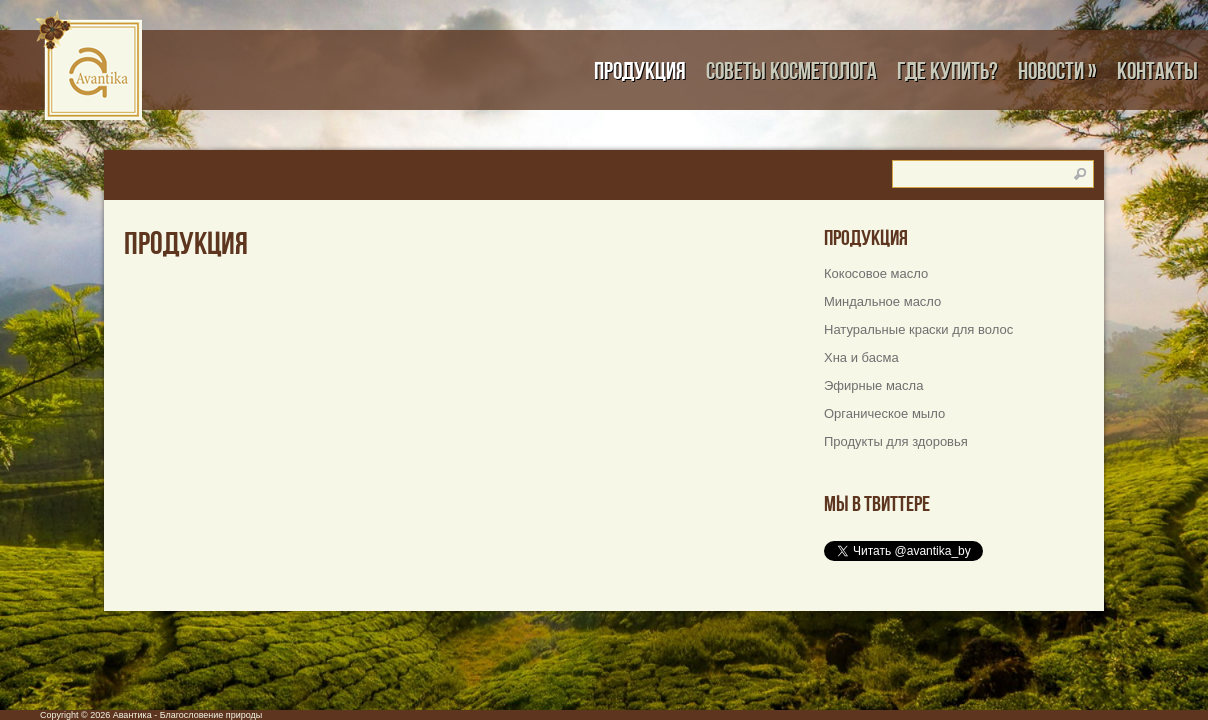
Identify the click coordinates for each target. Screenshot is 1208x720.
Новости (1057, 70)
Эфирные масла (873, 385)
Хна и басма (861, 357)
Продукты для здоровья (896, 441)
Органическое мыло (884, 413)
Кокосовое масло (876, 273)
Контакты (1157, 70)
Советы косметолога (791, 70)
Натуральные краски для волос (918, 329)
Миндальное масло (882, 301)
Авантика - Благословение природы (188, 715)
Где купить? (947, 70)
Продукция (640, 70)
